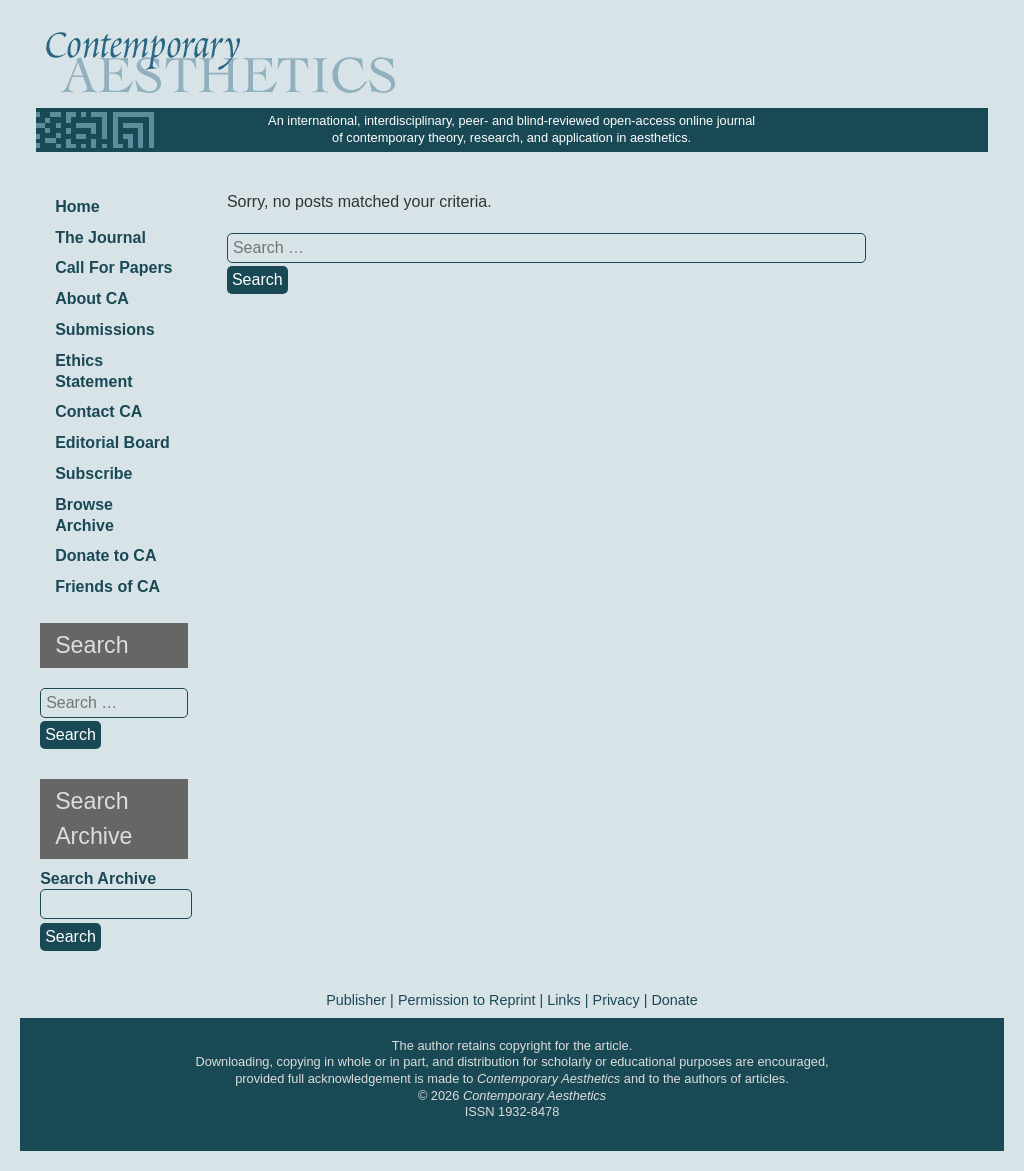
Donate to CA (105, 555)
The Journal (100, 237)
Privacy (616, 1000)
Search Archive (98, 878)
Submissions (105, 329)
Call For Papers (113, 267)
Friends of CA (107, 586)
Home (77, 206)
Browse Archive (84, 515)
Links (564, 1000)
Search (70, 936)
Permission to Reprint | (472, 1000)
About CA (92, 298)
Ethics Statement (93, 371)
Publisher (356, 1000)
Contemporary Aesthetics (534, 1095)
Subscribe (93, 473)
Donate (674, 1000)
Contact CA (98, 411)
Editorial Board (112, 442)
